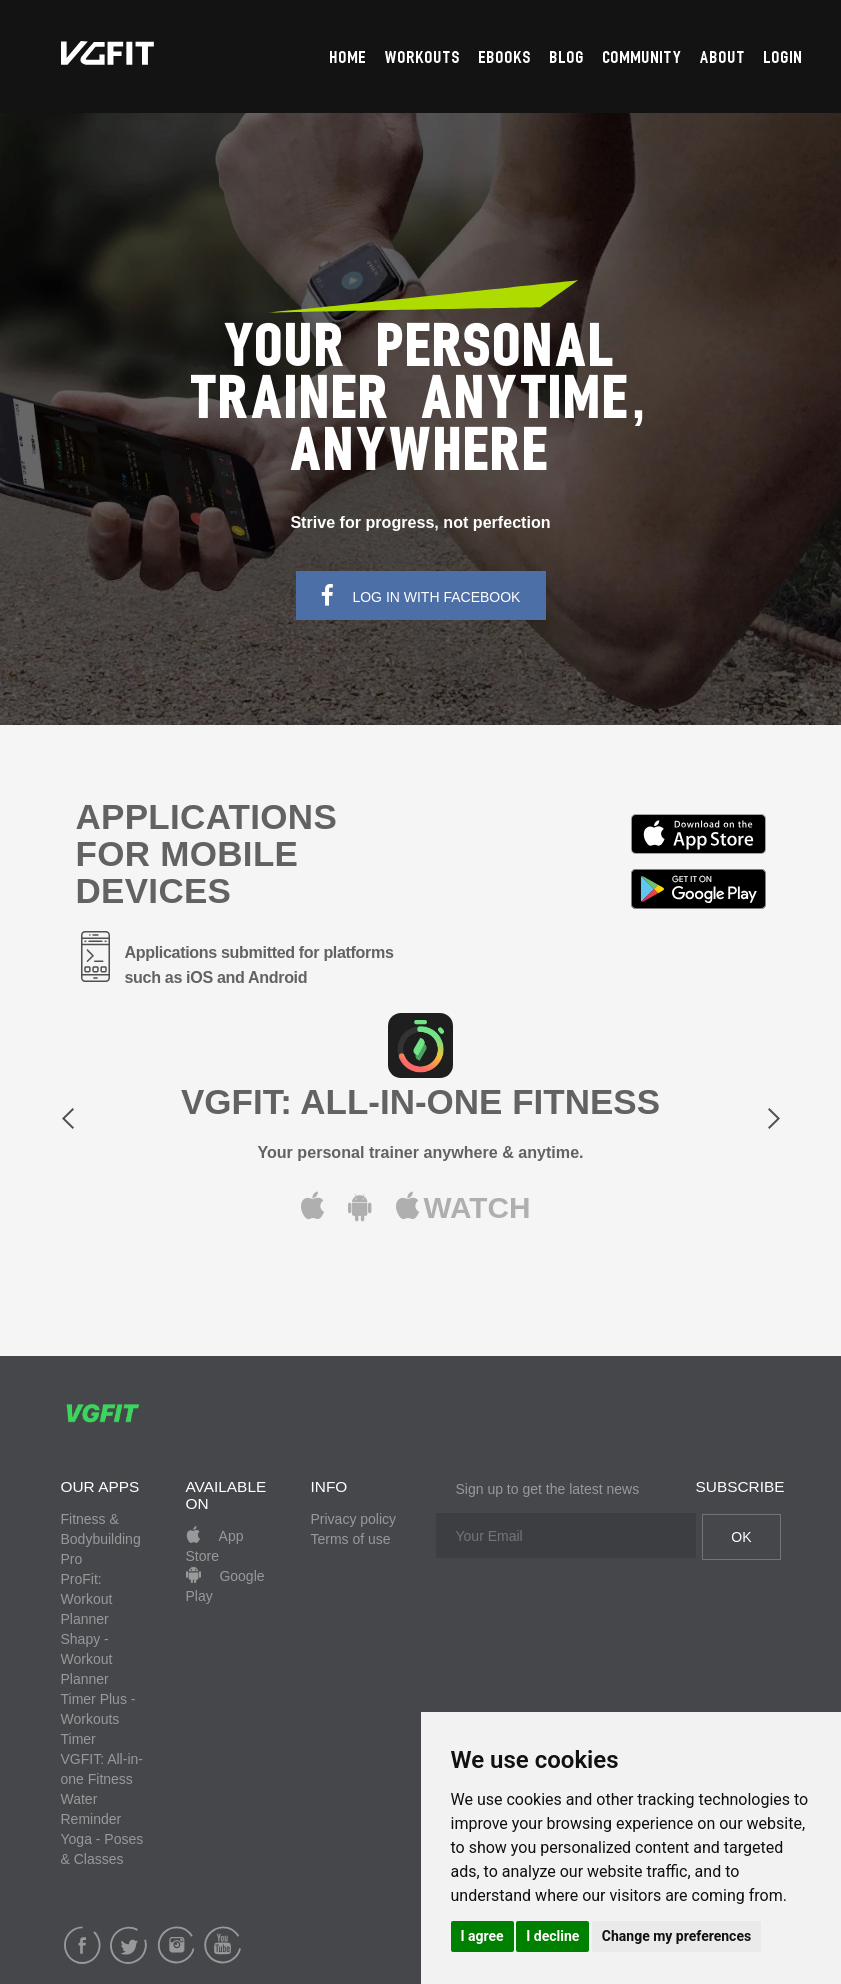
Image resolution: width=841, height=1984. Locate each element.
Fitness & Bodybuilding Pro (101, 1539)
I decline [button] (552, 1936)
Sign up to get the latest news (548, 1489)
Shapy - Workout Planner (87, 1659)
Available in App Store (698, 834)
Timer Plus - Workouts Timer (98, 1719)
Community (642, 58)
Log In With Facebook (421, 595)
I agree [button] (482, 1936)
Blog (567, 58)
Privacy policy (354, 1519)
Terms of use (351, 1539)
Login (783, 58)
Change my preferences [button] (676, 1936)
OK (741, 1537)
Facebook (82, 1945)
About (723, 58)
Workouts (423, 58)
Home (348, 58)
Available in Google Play (698, 889)
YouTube (222, 1945)
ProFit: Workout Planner (87, 1599)
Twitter (128, 1945)
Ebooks (505, 58)
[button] (115, 1124)
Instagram (175, 1945)
